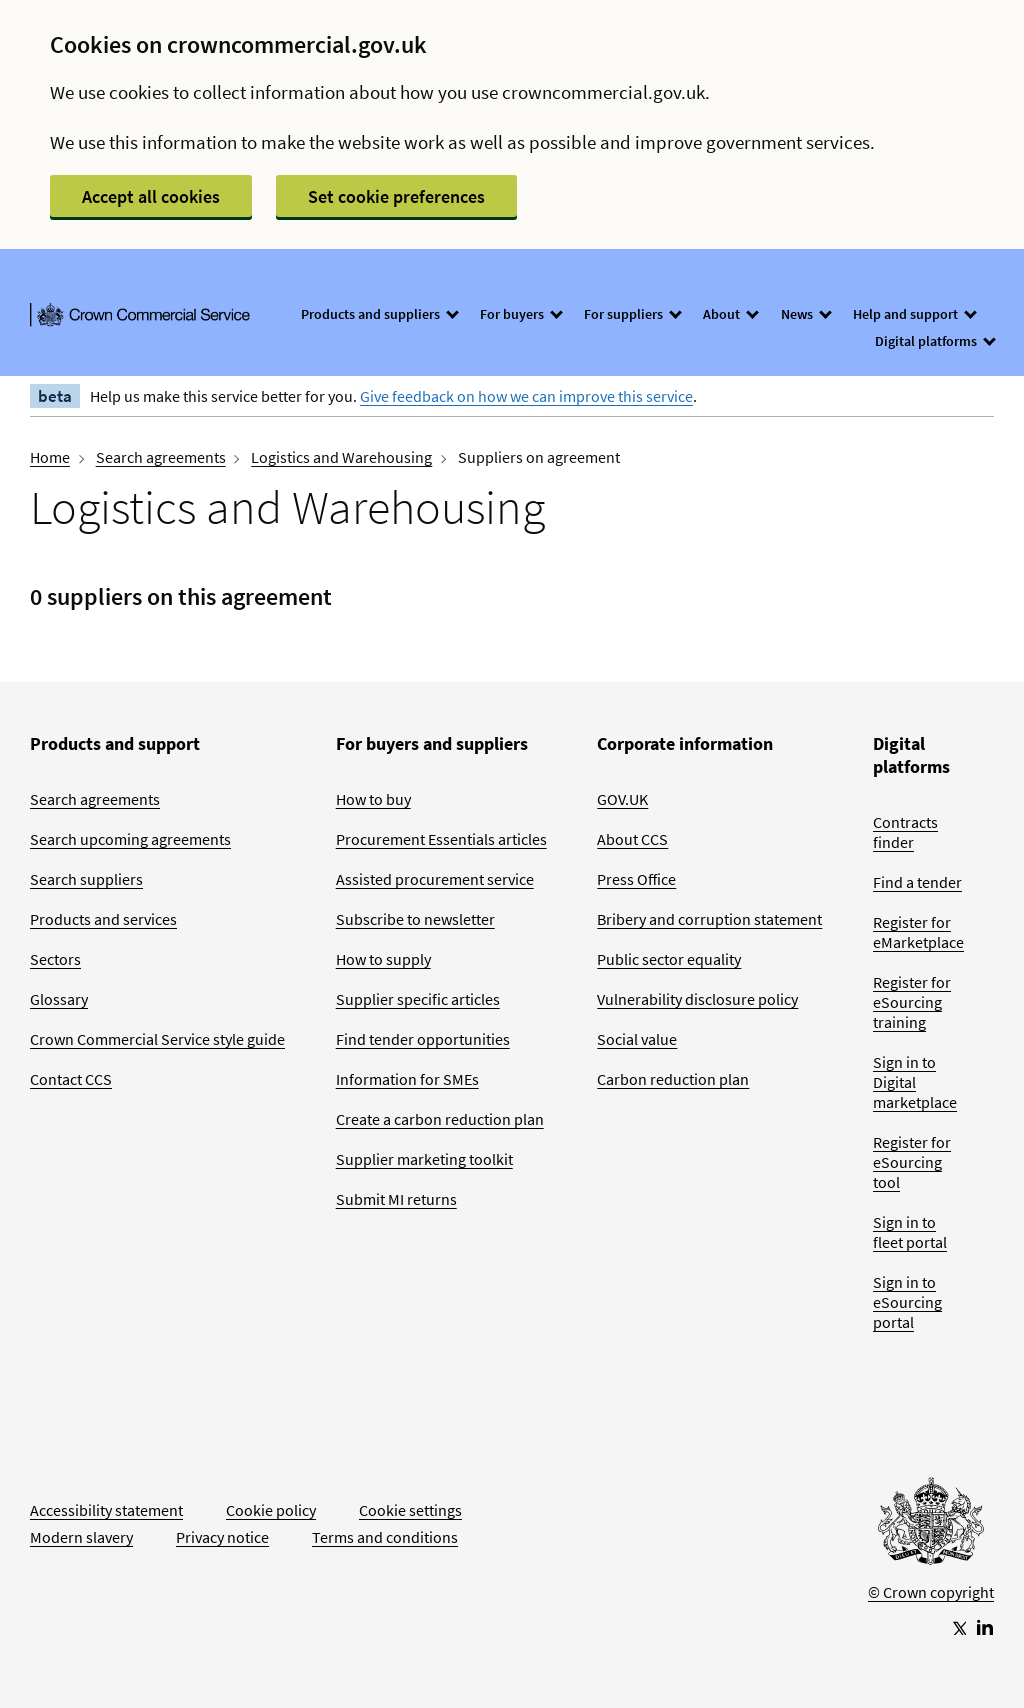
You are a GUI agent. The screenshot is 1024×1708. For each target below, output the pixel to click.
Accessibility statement (106, 1510)
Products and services (103, 919)
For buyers (520, 314)
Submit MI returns (396, 1199)
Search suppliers (86, 879)
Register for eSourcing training (912, 1002)
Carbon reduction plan (673, 1079)
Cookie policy (271, 1510)
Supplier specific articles (418, 999)
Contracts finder (905, 832)
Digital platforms (934, 341)
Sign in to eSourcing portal (907, 1302)
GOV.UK (622, 799)
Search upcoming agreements (130, 839)
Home (50, 457)
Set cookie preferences (396, 196)
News (805, 314)
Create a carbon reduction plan (440, 1119)
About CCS (632, 839)
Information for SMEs (407, 1079)
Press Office (636, 879)
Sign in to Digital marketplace (915, 1082)
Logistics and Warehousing (341, 457)
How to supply (383, 959)
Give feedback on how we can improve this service (526, 396)
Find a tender (917, 882)
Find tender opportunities (423, 1039)
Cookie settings (410, 1510)
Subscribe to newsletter (415, 919)
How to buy (373, 799)
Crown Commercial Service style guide (157, 1039)
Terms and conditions (385, 1537)
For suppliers (632, 314)
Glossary (59, 999)
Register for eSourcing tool (912, 1162)
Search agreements (161, 457)
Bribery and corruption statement (709, 919)
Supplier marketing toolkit (424, 1159)
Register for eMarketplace (918, 932)
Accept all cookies (151, 196)
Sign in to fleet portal (910, 1232)
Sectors (55, 959)
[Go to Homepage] (931, 1526)
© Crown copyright (931, 1592)
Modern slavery (81, 1537)
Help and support (914, 314)
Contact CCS (71, 1079)
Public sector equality (669, 959)
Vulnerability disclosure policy (697, 999)
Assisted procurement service (435, 879)
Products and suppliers (379, 314)
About (730, 314)
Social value (637, 1039)
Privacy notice (222, 1537)
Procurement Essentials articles (441, 839)
